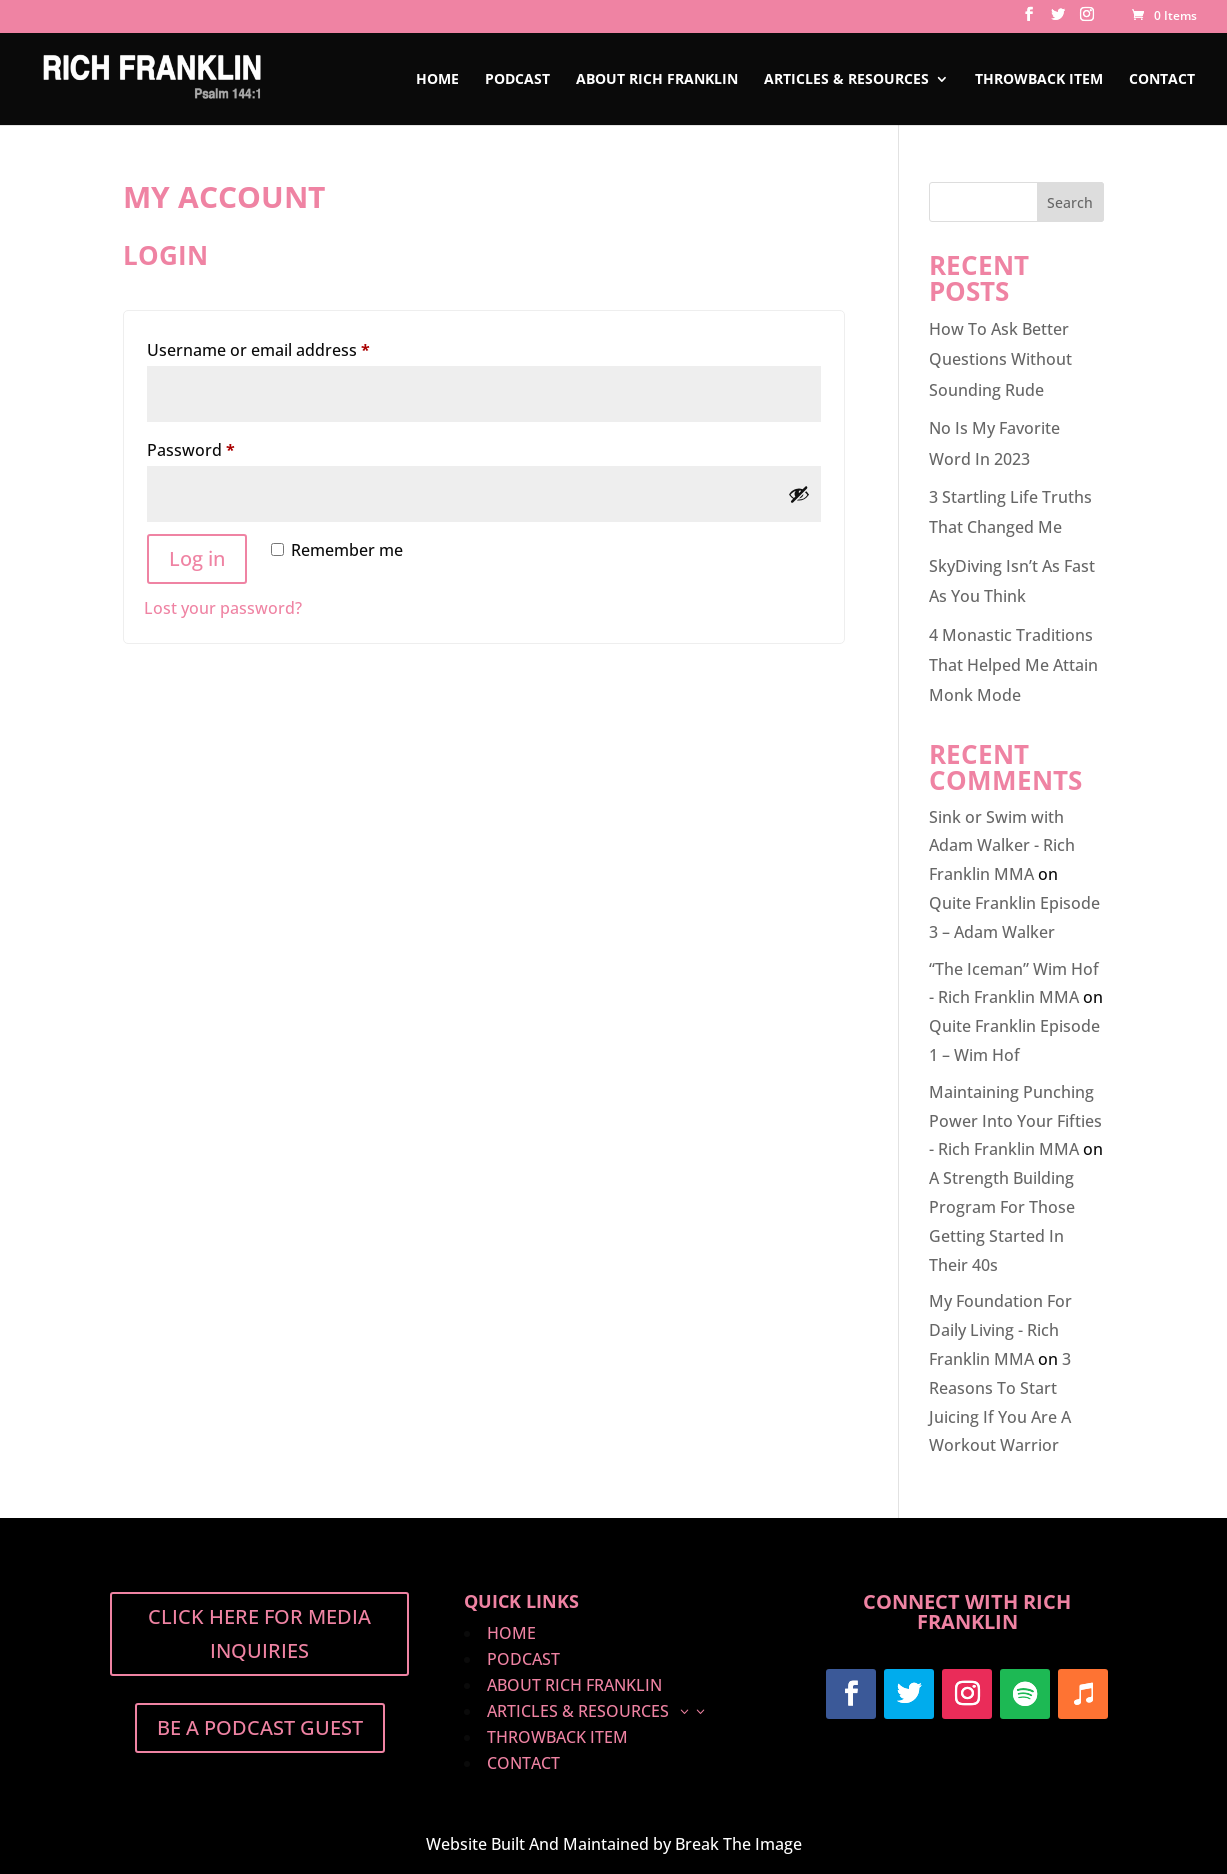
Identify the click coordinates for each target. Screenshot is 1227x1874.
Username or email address (292, 347)
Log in (197, 558)
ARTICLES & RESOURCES (846, 80)
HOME (437, 80)
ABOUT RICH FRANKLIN (657, 80)
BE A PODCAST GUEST (260, 1727)
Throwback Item (1039, 80)
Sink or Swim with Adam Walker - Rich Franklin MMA (1002, 846)
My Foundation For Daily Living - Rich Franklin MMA (1000, 1330)
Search (1070, 202)
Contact (1162, 80)
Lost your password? (223, 608)
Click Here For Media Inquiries (259, 1633)
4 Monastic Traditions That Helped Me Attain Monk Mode (1013, 665)
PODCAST (517, 80)
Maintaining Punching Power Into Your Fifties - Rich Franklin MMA (1015, 1121)
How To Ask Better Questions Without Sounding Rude (1000, 359)
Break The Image (738, 1844)
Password (225, 447)
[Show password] (799, 494)
